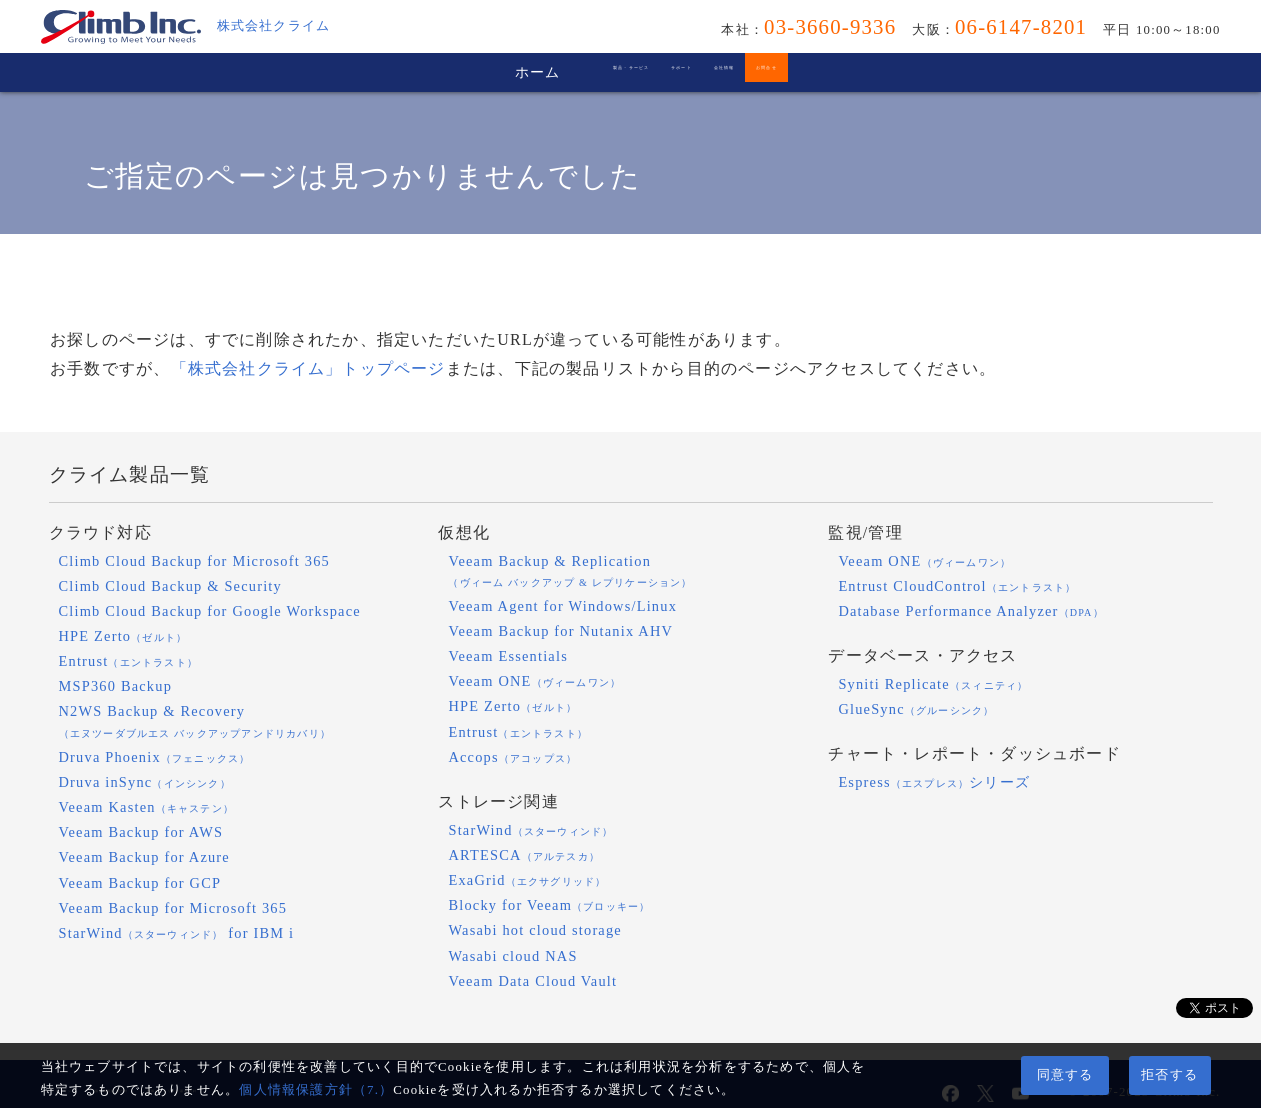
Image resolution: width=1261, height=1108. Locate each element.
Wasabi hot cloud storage (535, 930)
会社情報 (789, 72)
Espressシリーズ (934, 782)
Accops (512, 757)
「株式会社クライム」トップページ (308, 368)
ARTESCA (524, 855)
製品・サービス (479, 72)
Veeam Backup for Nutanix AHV (560, 631)
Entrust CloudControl (957, 586)
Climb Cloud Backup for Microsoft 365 (194, 561)
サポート (645, 72)
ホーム (320, 72)
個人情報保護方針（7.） (316, 1090)
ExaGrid (527, 880)
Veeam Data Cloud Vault (532, 981)
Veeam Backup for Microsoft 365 (173, 908)
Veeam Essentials (508, 656)
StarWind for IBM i (177, 933)
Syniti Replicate (933, 684)
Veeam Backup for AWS (141, 832)
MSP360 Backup (116, 686)
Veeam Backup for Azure (144, 857)
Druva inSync (145, 782)
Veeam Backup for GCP (140, 883)
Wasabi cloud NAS (512, 956)
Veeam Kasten (147, 807)
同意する (1065, 1075)
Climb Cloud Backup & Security (170, 586)
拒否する (1169, 1075)
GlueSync (916, 709)
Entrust (129, 661)
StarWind (530, 830)
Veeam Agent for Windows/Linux (562, 606)
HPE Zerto (123, 636)
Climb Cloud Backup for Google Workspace (210, 611)
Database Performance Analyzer (970, 611)
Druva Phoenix (155, 757)
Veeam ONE (534, 681)
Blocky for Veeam (549, 905)
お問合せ (933, 72)
